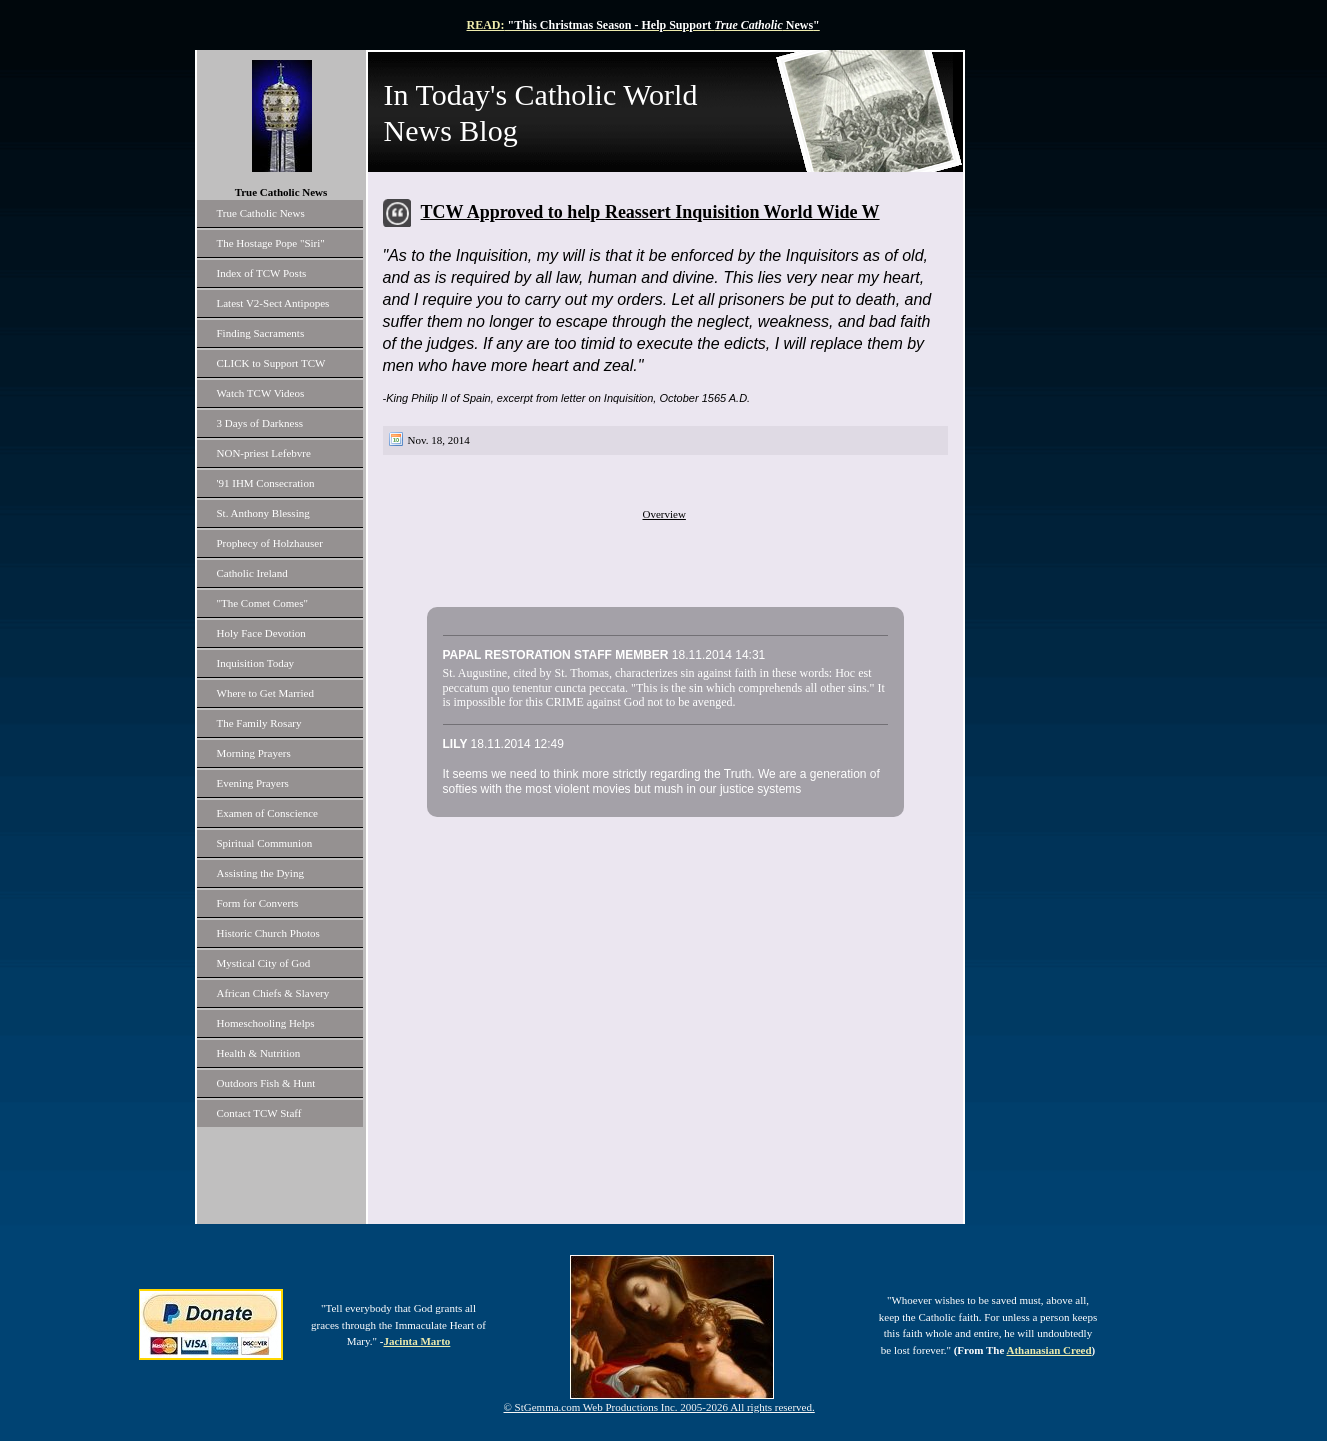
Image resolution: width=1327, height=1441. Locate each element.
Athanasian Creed (1048, 1350)
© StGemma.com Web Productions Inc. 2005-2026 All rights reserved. (659, 1407)
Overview (664, 514)
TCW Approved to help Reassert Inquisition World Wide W (650, 212)
